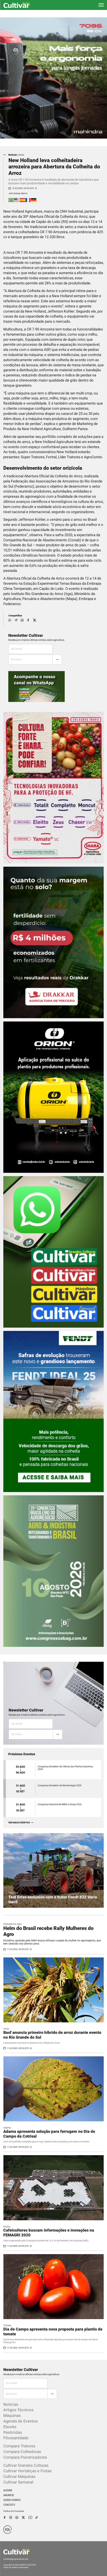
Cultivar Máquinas (19, 2476)
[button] (101, 5)
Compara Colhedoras (22, 2451)
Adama (7, 2127)
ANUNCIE (8, 2495)
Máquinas (12, 2415)
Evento (6, 2226)
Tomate (7, 2325)
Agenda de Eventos (20, 2421)
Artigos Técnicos (18, 2410)
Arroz (21, 154)
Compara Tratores (19, 2446)
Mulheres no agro (12, 1924)
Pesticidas (12, 2432)
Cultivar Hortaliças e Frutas (27, 2471)
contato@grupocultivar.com (15, 2559)
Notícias (10, 2404)
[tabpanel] (53, 78)
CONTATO (9, 2504)
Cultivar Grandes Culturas (25, 2465)
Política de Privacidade (13, 2511)
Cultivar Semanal (18, 2482)
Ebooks (9, 2427)
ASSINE (7, 2490)
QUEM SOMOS (12, 2500)
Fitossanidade (15, 2438)
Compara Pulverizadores (25, 2457)
